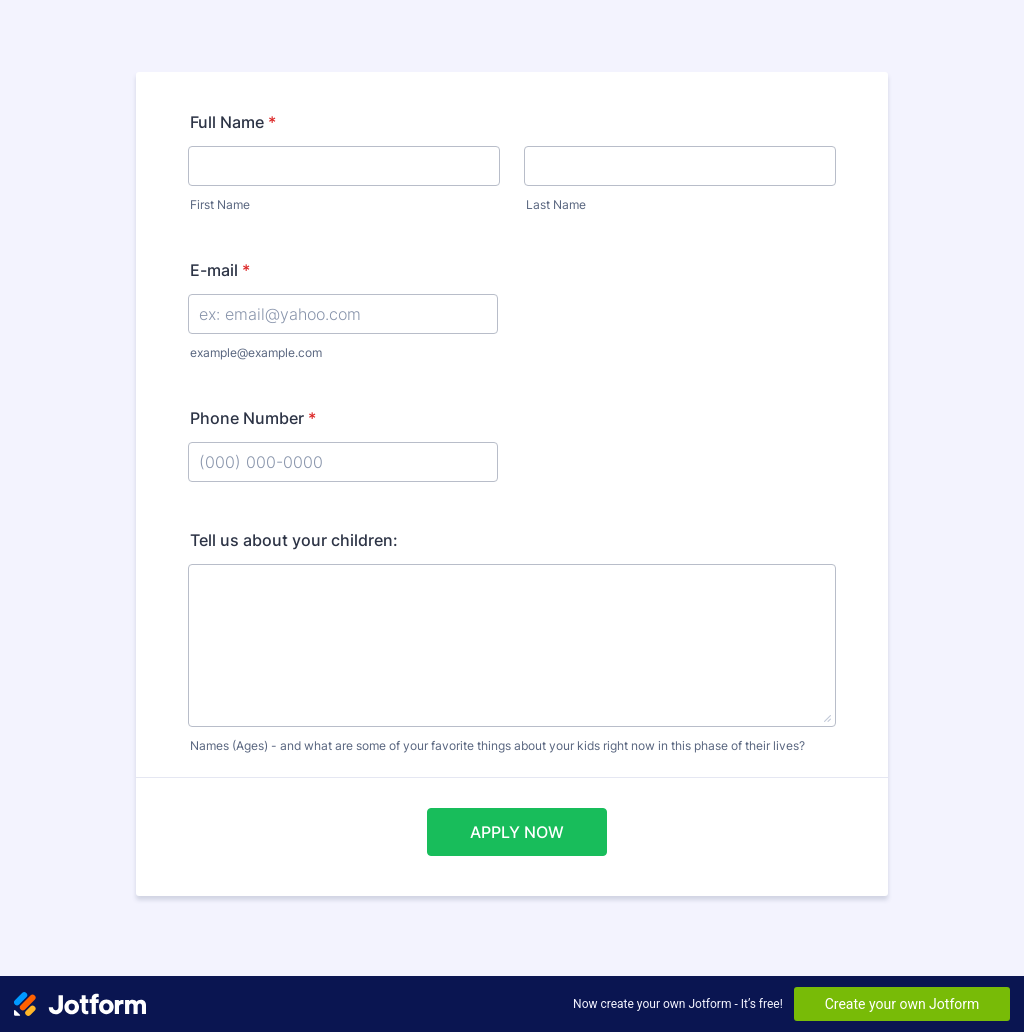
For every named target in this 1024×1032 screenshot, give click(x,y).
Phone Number (253, 418)
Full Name (233, 122)
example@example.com (256, 352)
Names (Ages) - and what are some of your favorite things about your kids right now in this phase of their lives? (497, 745)
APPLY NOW (517, 832)
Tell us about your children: (294, 540)
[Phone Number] (343, 462)
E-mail (220, 270)
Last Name (556, 204)
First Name (220, 204)
